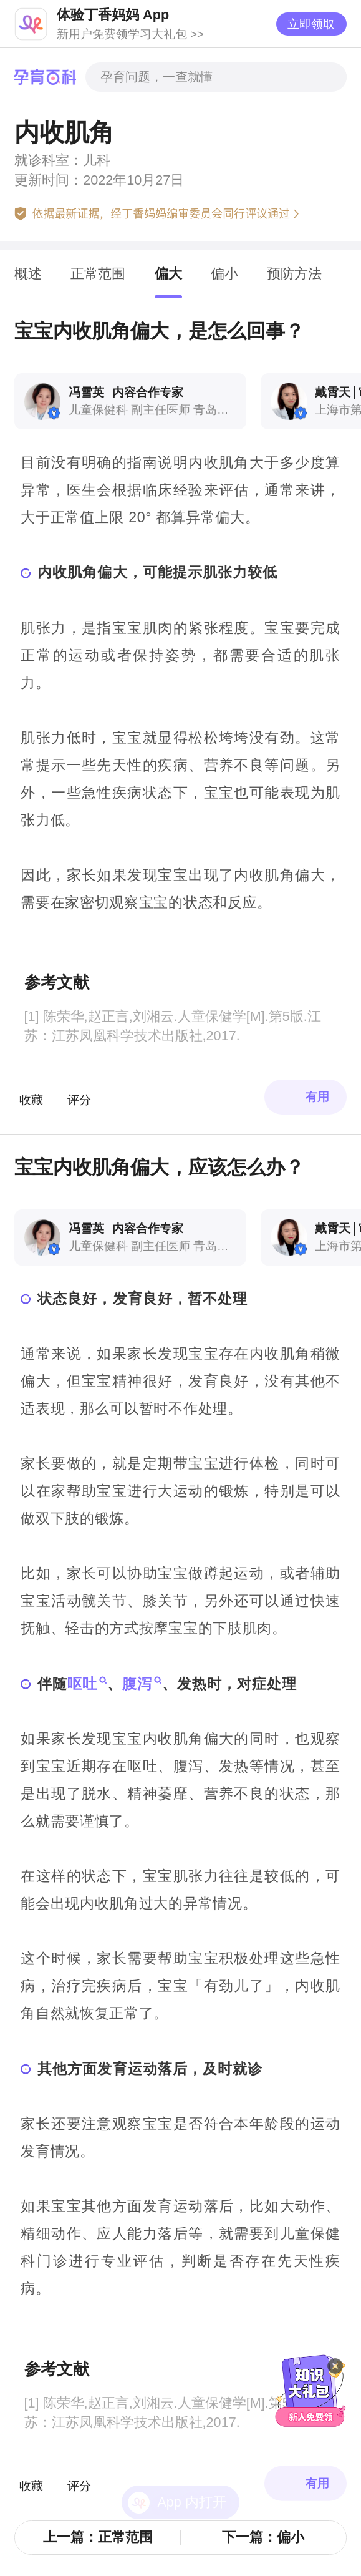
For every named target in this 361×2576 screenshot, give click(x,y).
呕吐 (82, 1684)
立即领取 (311, 24)
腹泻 (137, 1684)
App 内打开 (191, 2469)
